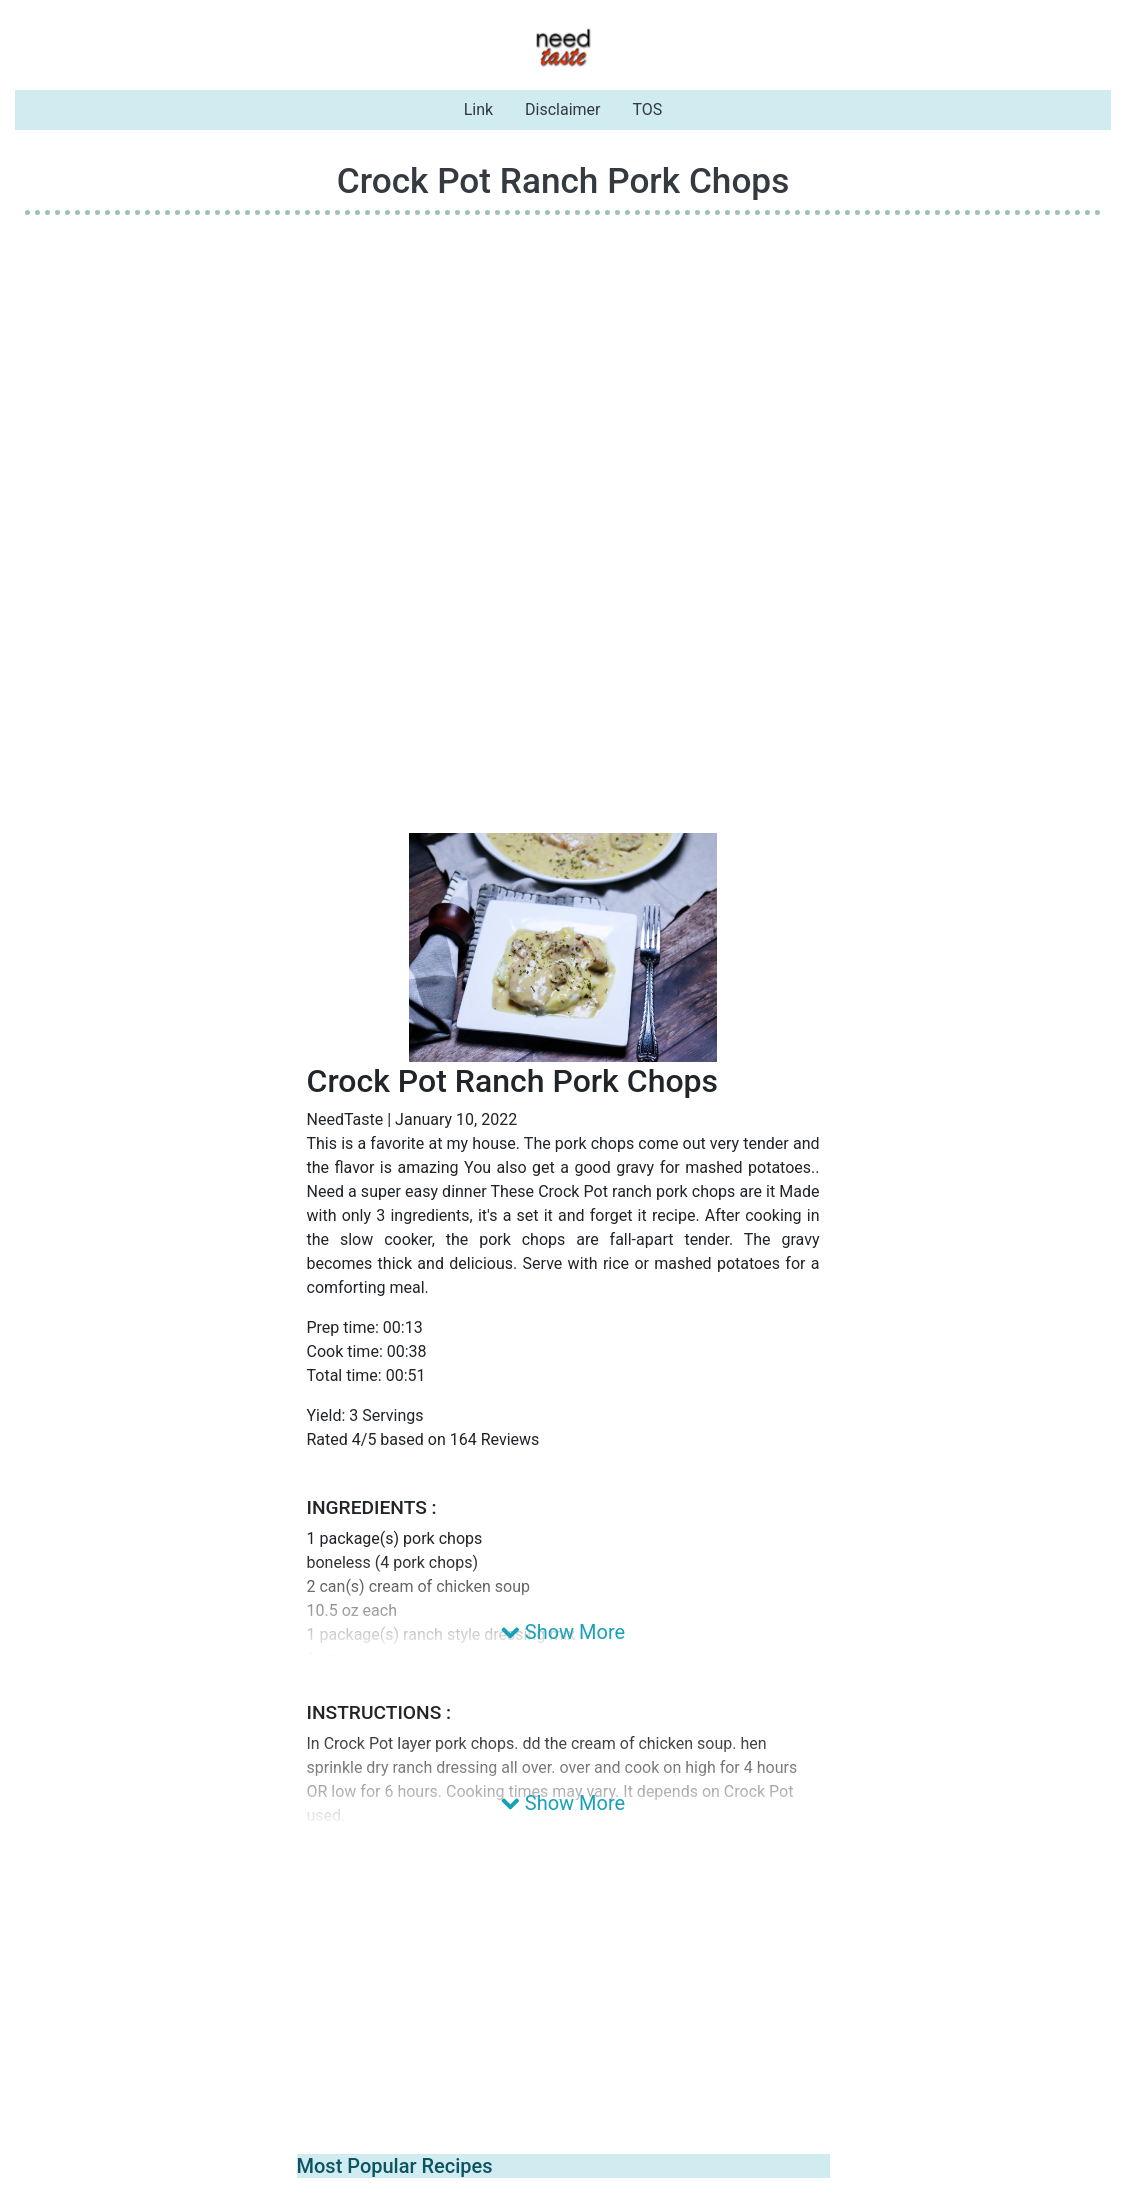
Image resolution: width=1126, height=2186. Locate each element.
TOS (648, 109)
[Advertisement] (563, 371)
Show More (563, 1632)
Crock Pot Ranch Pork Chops (563, 181)
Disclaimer (562, 109)
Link (478, 109)
